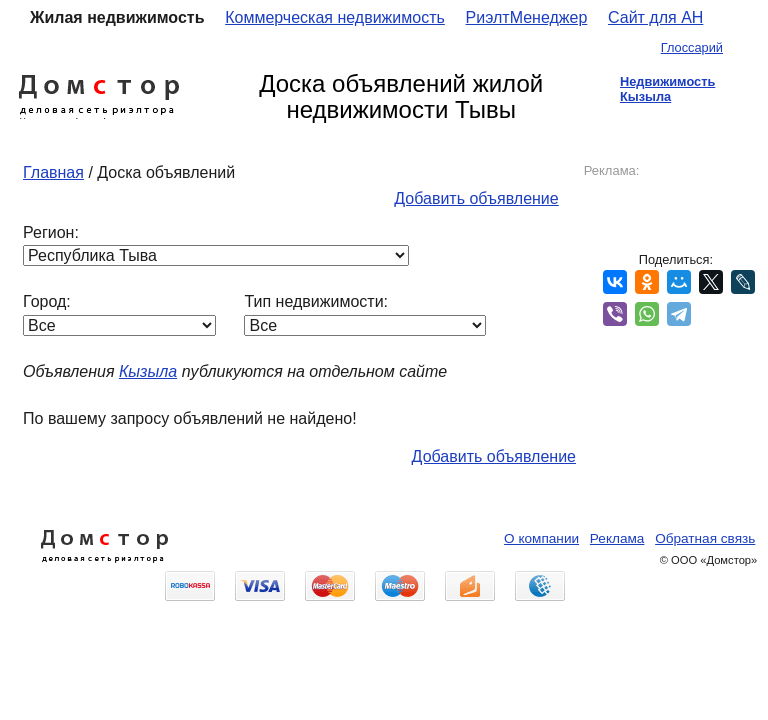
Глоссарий (692, 47)
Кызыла (148, 371)
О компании (541, 538)
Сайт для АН (655, 17)
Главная (53, 172)
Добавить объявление (476, 198)
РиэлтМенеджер (527, 17)
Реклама (617, 538)
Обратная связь (705, 538)
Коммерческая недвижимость (335, 17)
